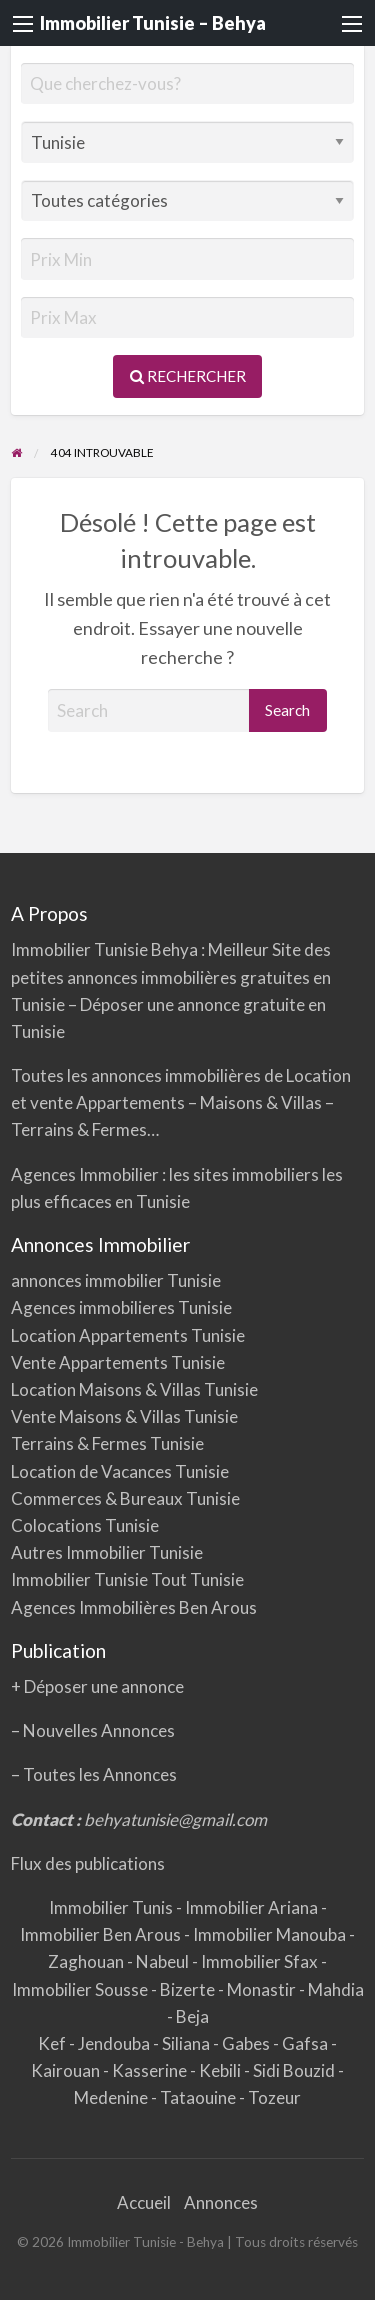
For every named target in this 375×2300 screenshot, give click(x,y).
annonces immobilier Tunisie (116, 1280)
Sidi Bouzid (295, 2070)
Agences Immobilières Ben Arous (134, 1607)
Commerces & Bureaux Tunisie (125, 1498)
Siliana (187, 2043)
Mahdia (336, 1989)
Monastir (263, 1989)
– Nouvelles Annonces (93, 1730)
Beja (192, 2016)
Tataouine (199, 2097)
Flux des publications (88, 1863)
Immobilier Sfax (261, 1961)
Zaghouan (87, 1961)
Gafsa (306, 2043)
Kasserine (151, 2070)
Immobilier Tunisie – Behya (153, 23)
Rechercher (188, 376)
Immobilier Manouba (271, 1934)
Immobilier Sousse (81, 1989)
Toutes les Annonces (100, 1774)
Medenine (112, 2097)
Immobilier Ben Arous (102, 1934)
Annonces (221, 2202)
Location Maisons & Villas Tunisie (134, 1389)
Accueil (144, 2202)
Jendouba (115, 2043)
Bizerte (189, 1989)
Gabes (247, 2043)
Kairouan (67, 2070)
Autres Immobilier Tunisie (107, 1552)
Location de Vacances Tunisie (120, 1471)
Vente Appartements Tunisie (118, 1362)
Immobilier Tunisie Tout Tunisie (129, 1579)
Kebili (221, 2070)
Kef (53, 2043)
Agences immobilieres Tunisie (121, 1307)
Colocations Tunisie (85, 1525)
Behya (176, 949)
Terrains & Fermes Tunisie (107, 1443)
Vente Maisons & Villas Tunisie (124, 1416)
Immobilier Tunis (112, 1907)
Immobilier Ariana (253, 1907)
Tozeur (274, 2097)
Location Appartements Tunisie (128, 1335)
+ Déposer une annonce (97, 1686)
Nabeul (164, 1961)
